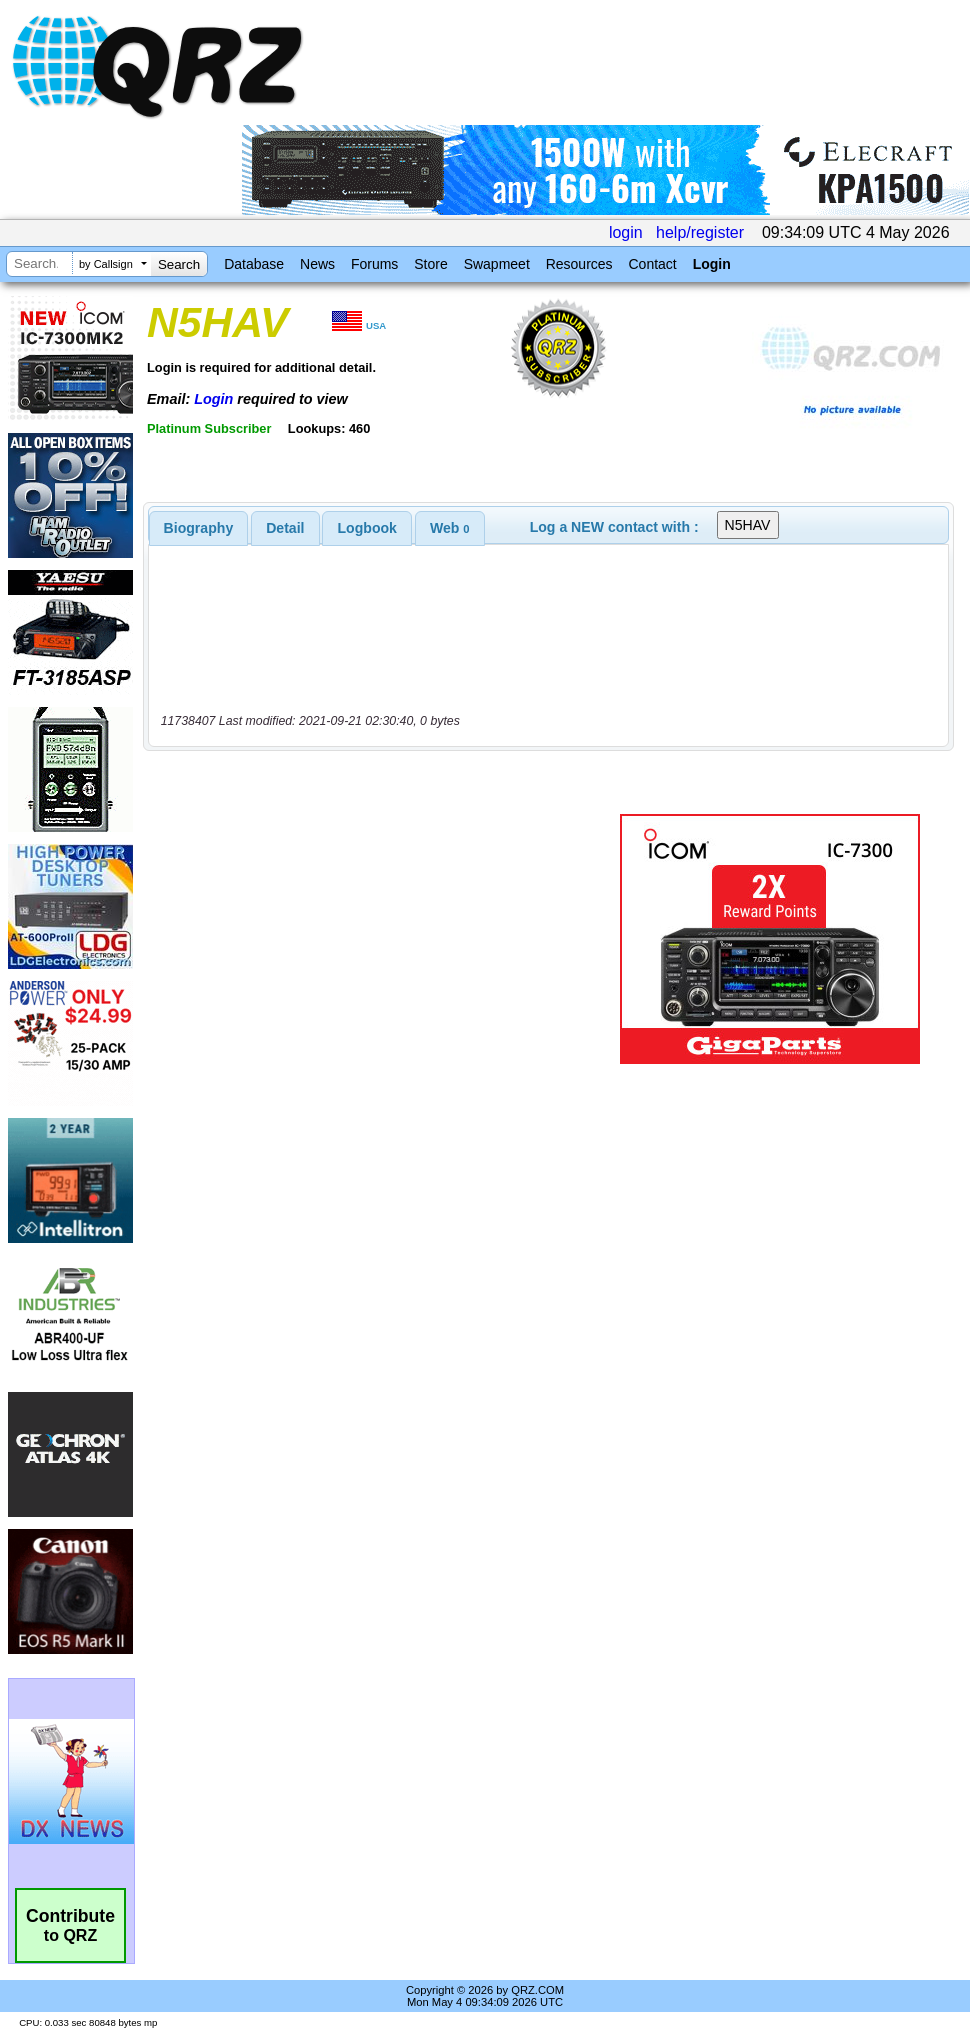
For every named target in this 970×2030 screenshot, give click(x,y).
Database (254, 264)
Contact (652, 264)
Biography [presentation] (199, 528)
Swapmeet (497, 264)
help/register (700, 232)
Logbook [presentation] (367, 528)
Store (430, 264)
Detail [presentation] (285, 528)
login (626, 232)
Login (712, 264)
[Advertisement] (381, 939)
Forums (374, 264)
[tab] (199, 528)
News (317, 264)
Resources (579, 264)
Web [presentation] (450, 528)
